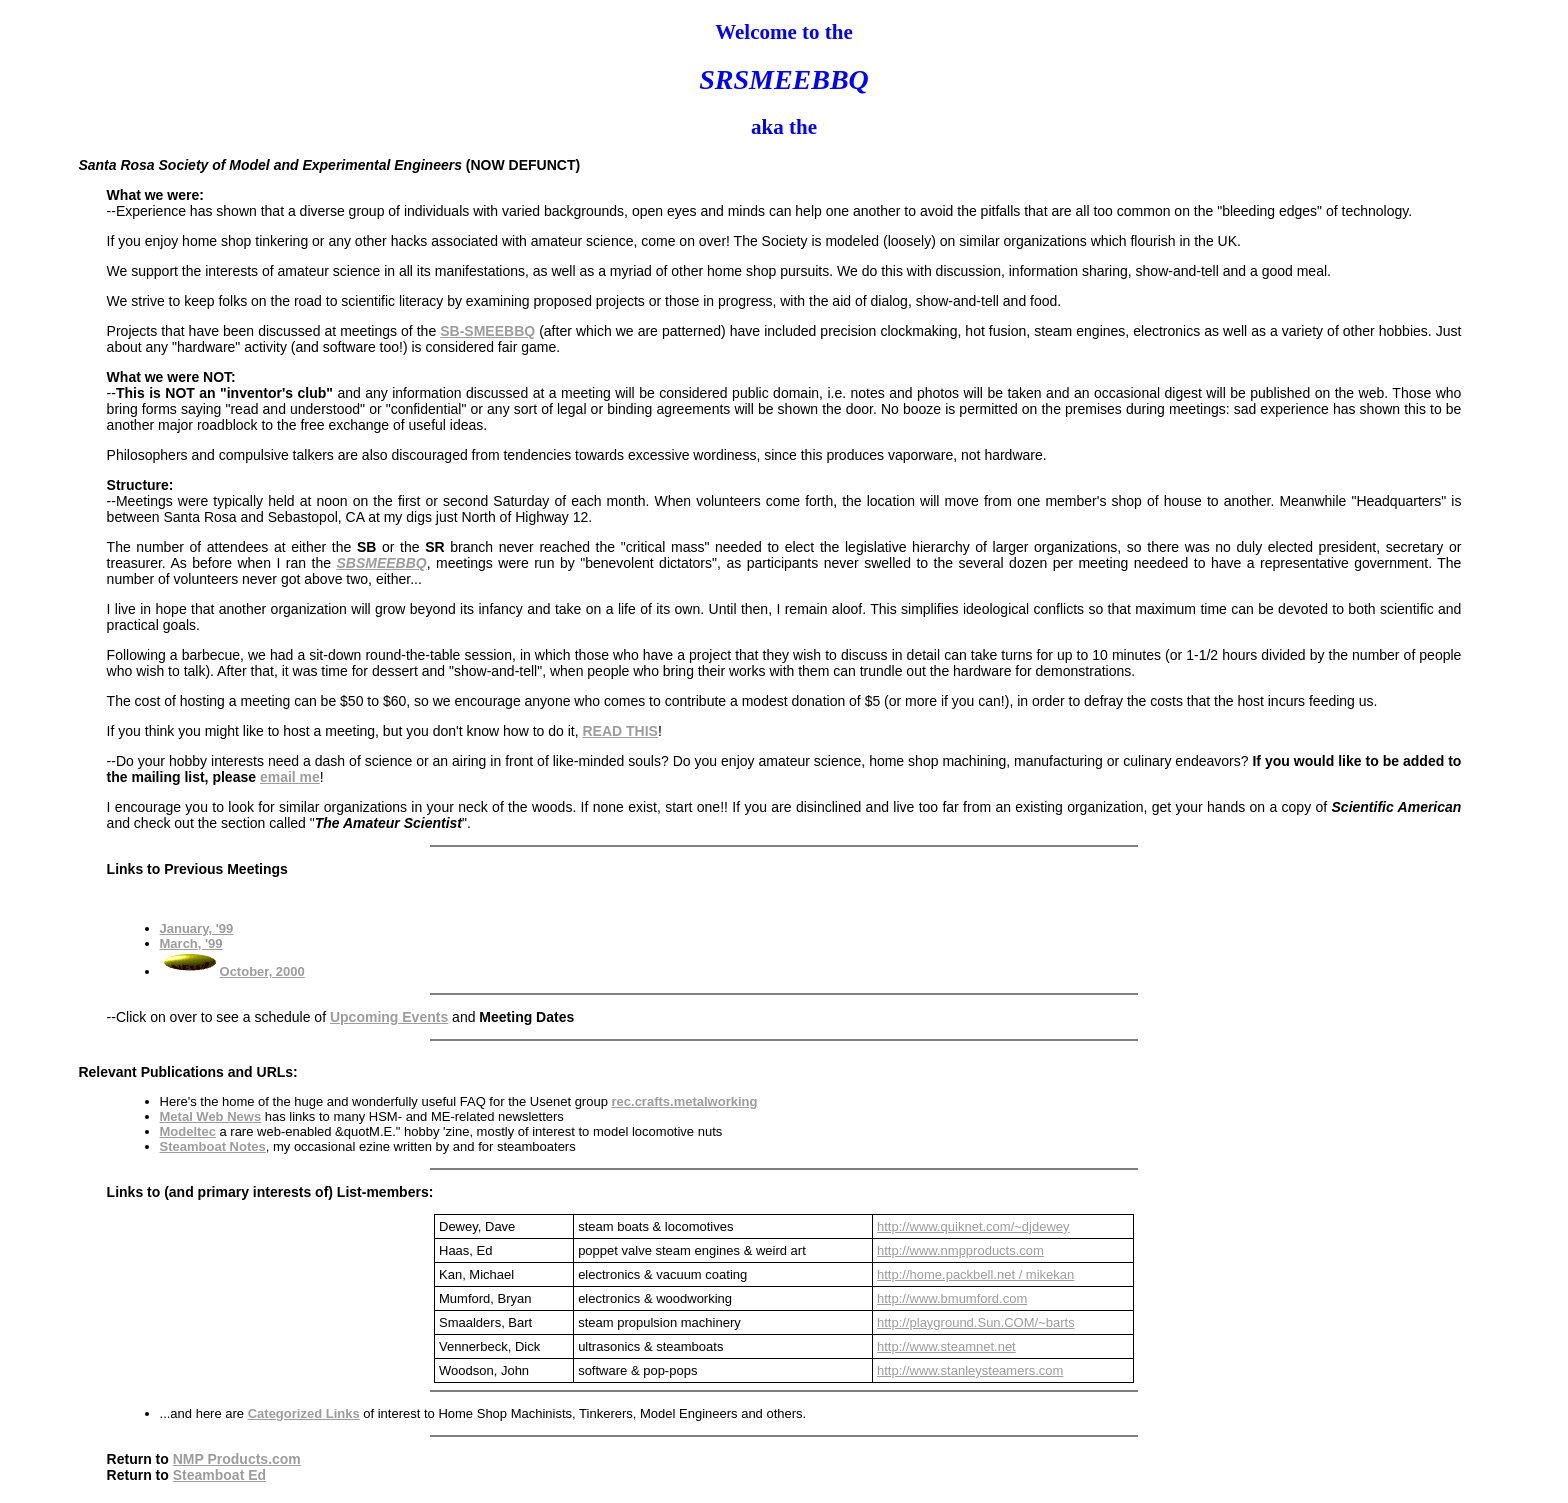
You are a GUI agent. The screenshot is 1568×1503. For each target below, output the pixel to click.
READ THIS (619, 731)
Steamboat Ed (219, 1475)
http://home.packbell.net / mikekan (975, 1274)
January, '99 (197, 928)
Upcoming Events (389, 1017)
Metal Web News (211, 1116)
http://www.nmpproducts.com (960, 1250)
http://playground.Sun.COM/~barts (976, 1322)
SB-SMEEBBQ (487, 331)
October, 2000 (262, 971)
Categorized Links (304, 1413)
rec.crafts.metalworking (685, 1101)
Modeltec (188, 1131)
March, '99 (191, 943)
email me (290, 777)
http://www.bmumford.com (952, 1298)
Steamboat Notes (213, 1146)
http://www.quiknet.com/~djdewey (973, 1226)
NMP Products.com (237, 1459)
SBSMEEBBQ (381, 563)
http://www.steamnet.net (946, 1346)
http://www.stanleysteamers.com (970, 1370)
